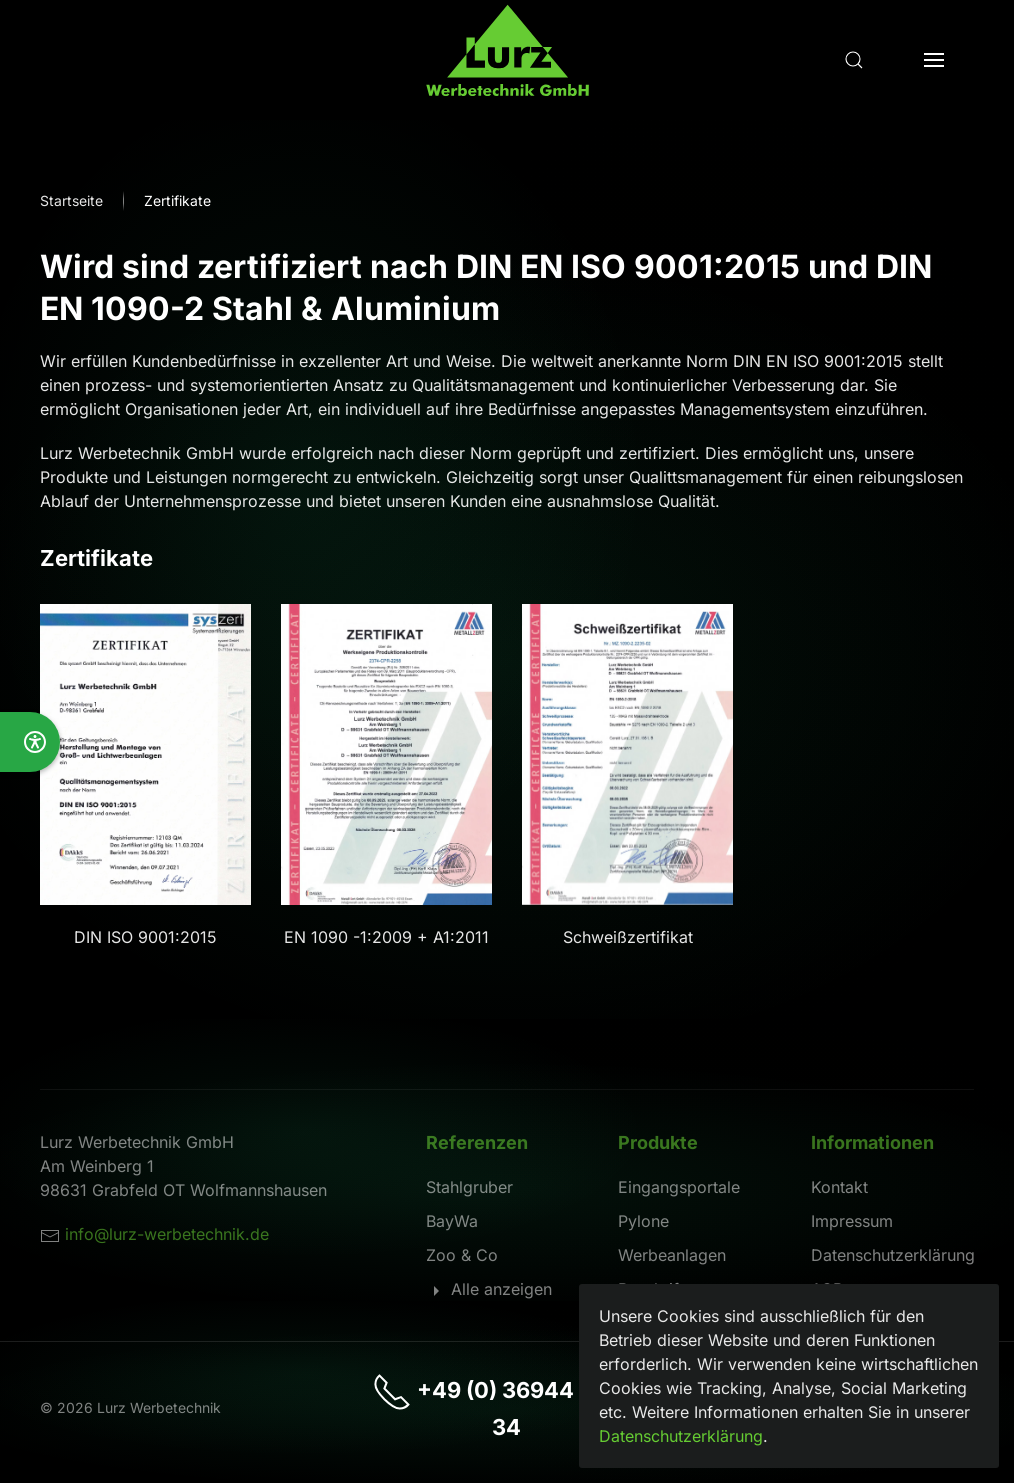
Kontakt (839, 1187)
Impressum (852, 1221)
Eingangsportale (679, 1187)
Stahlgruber (469, 1187)
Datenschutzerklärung (893, 1255)
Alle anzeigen (489, 1289)
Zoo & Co (462, 1255)
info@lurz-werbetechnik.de (167, 1234)
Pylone (643, 1221)
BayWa (452, 1221)
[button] (854, 60)
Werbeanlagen (672, 1255)
